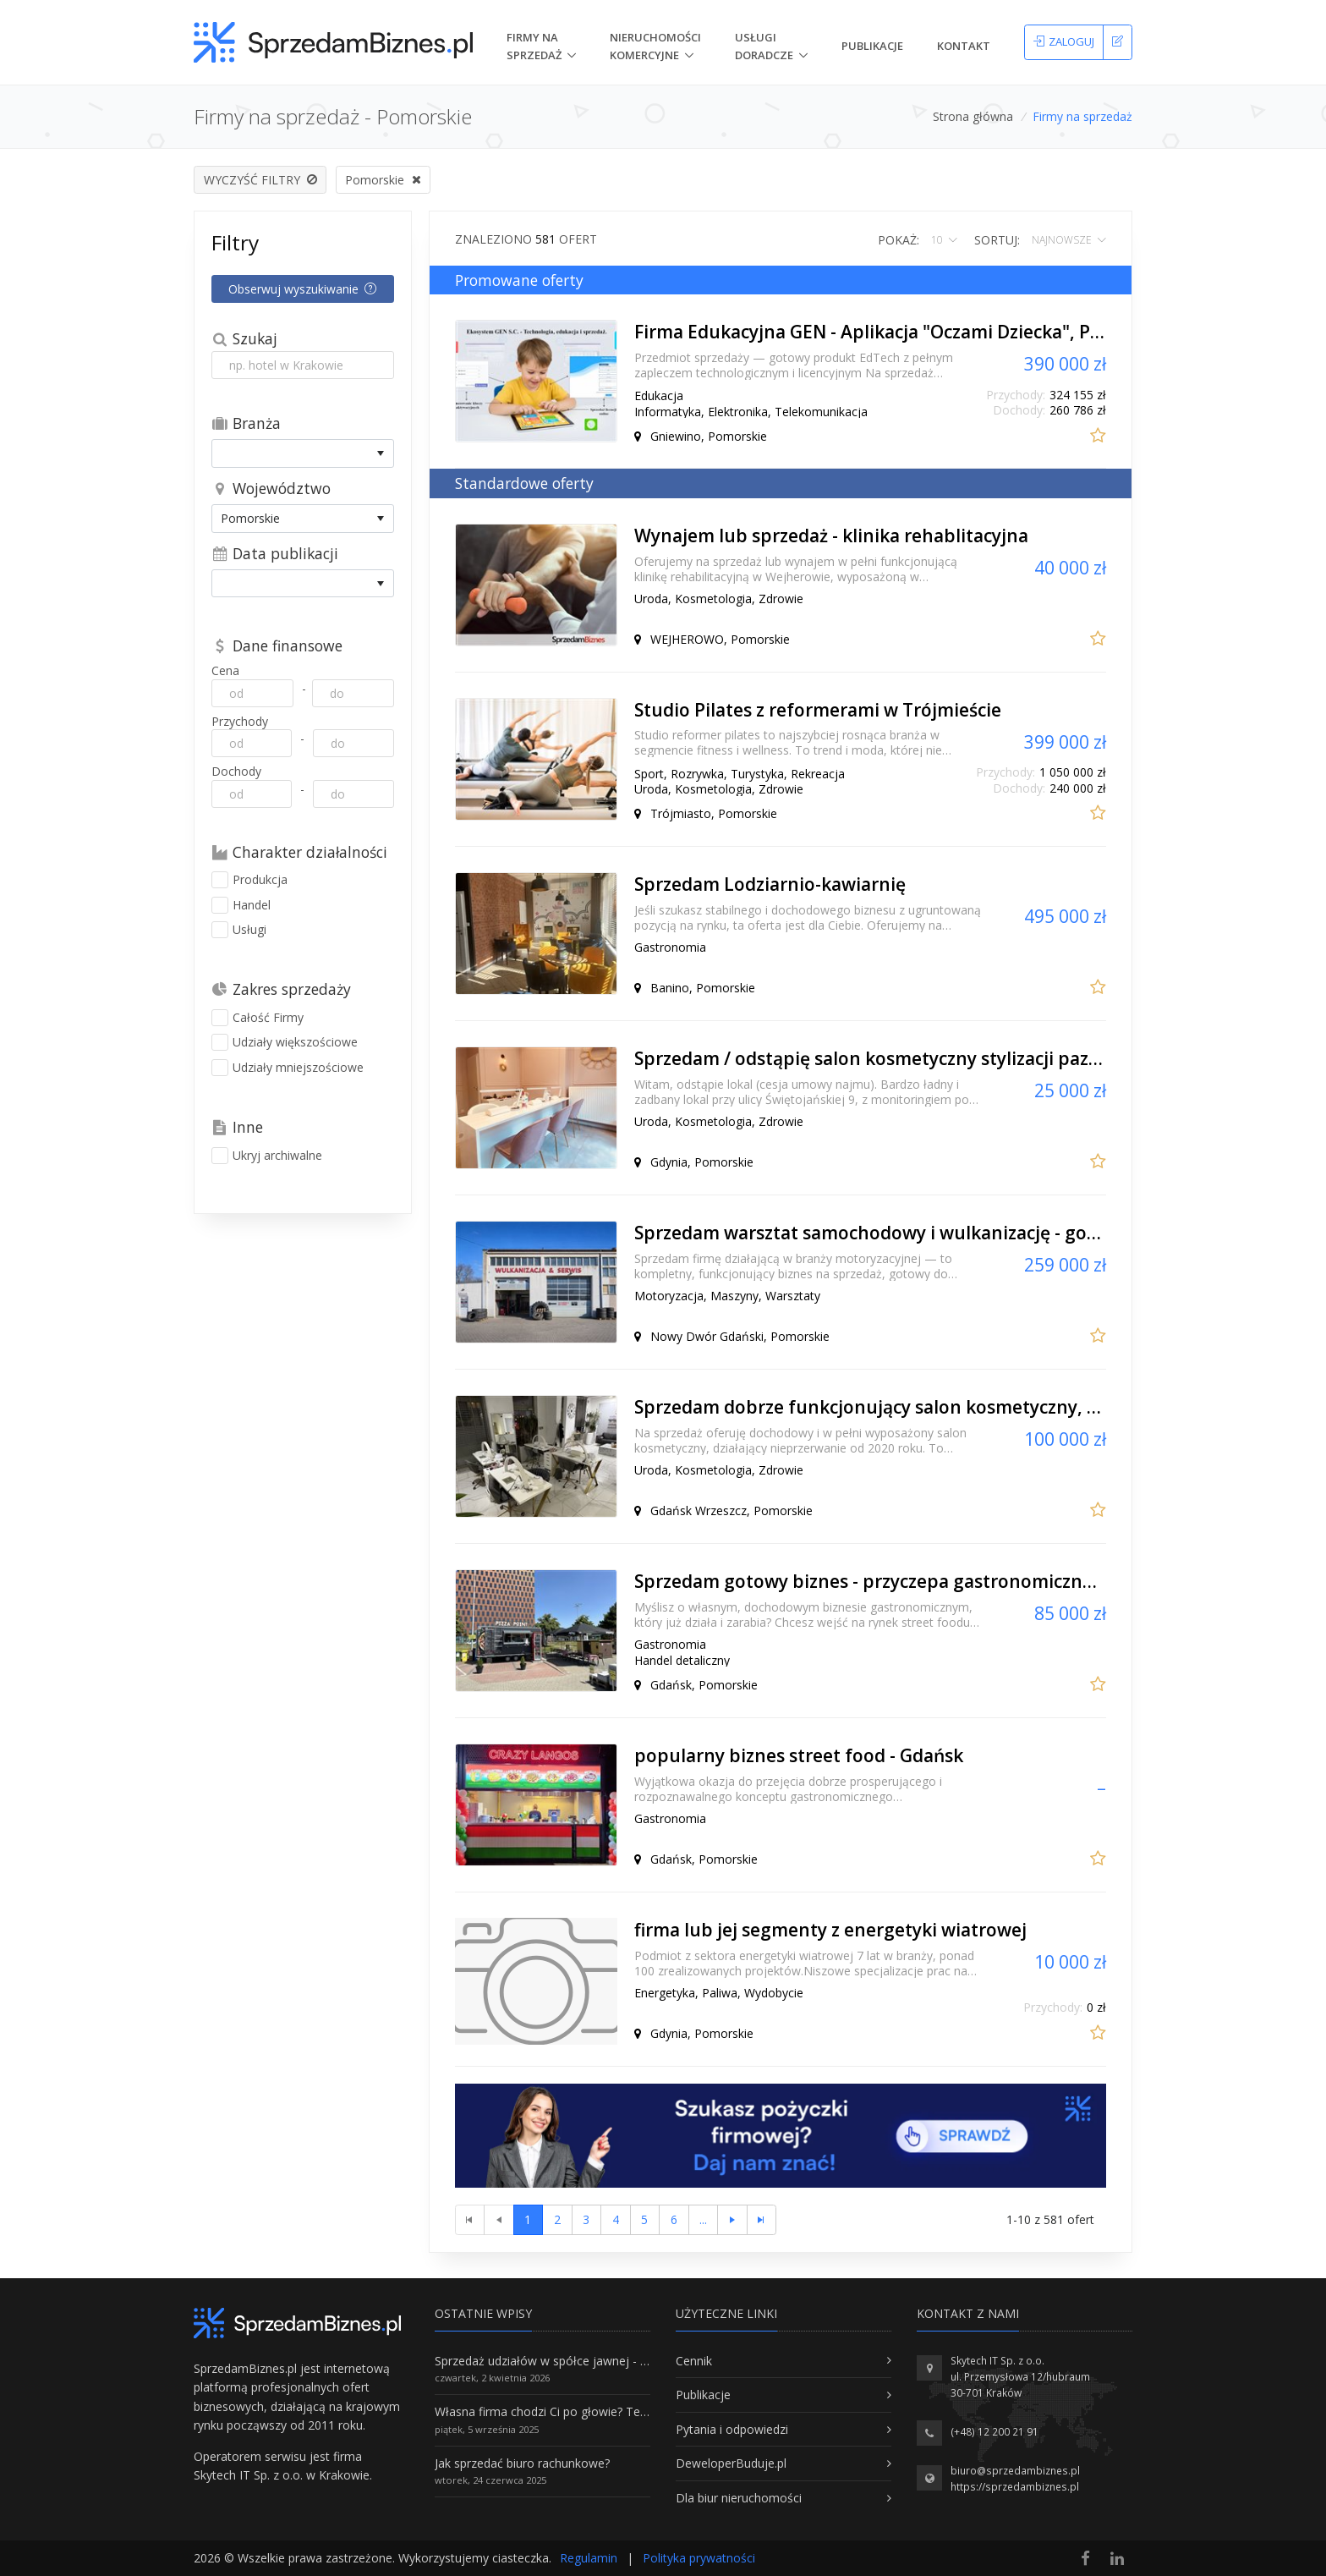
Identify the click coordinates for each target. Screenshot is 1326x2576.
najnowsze (1062, 240)
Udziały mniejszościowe (287, 1067)
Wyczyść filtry (260, 180)
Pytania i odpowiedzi (732, 2429)
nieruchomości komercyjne (655, 46)
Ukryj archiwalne (266, 1155)
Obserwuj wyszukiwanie (302, 289)
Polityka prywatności (699, 2558)
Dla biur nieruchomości (739, 2498)
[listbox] (302, 453)
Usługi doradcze (764, 46)
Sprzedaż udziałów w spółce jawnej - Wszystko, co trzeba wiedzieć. (619, 2361)
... (703, 2219)
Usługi (238, 929)
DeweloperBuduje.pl (731, 2463)
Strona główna (973, 116)
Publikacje (872, 45)
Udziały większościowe (284, 1042)
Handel (241, 905)
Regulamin (588, 2558)
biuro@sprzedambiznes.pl (1015, 2470)
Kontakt (963, 45)
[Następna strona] (732, 2220)
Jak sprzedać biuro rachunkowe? (522, 2463)
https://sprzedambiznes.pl (1015, 2487)
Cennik (694, 2361)
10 (937, 240)
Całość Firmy (257, 1017)
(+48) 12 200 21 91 (994, 2432)
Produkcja (249, 879)
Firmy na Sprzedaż (534, 46)
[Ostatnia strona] (762, 2220)
